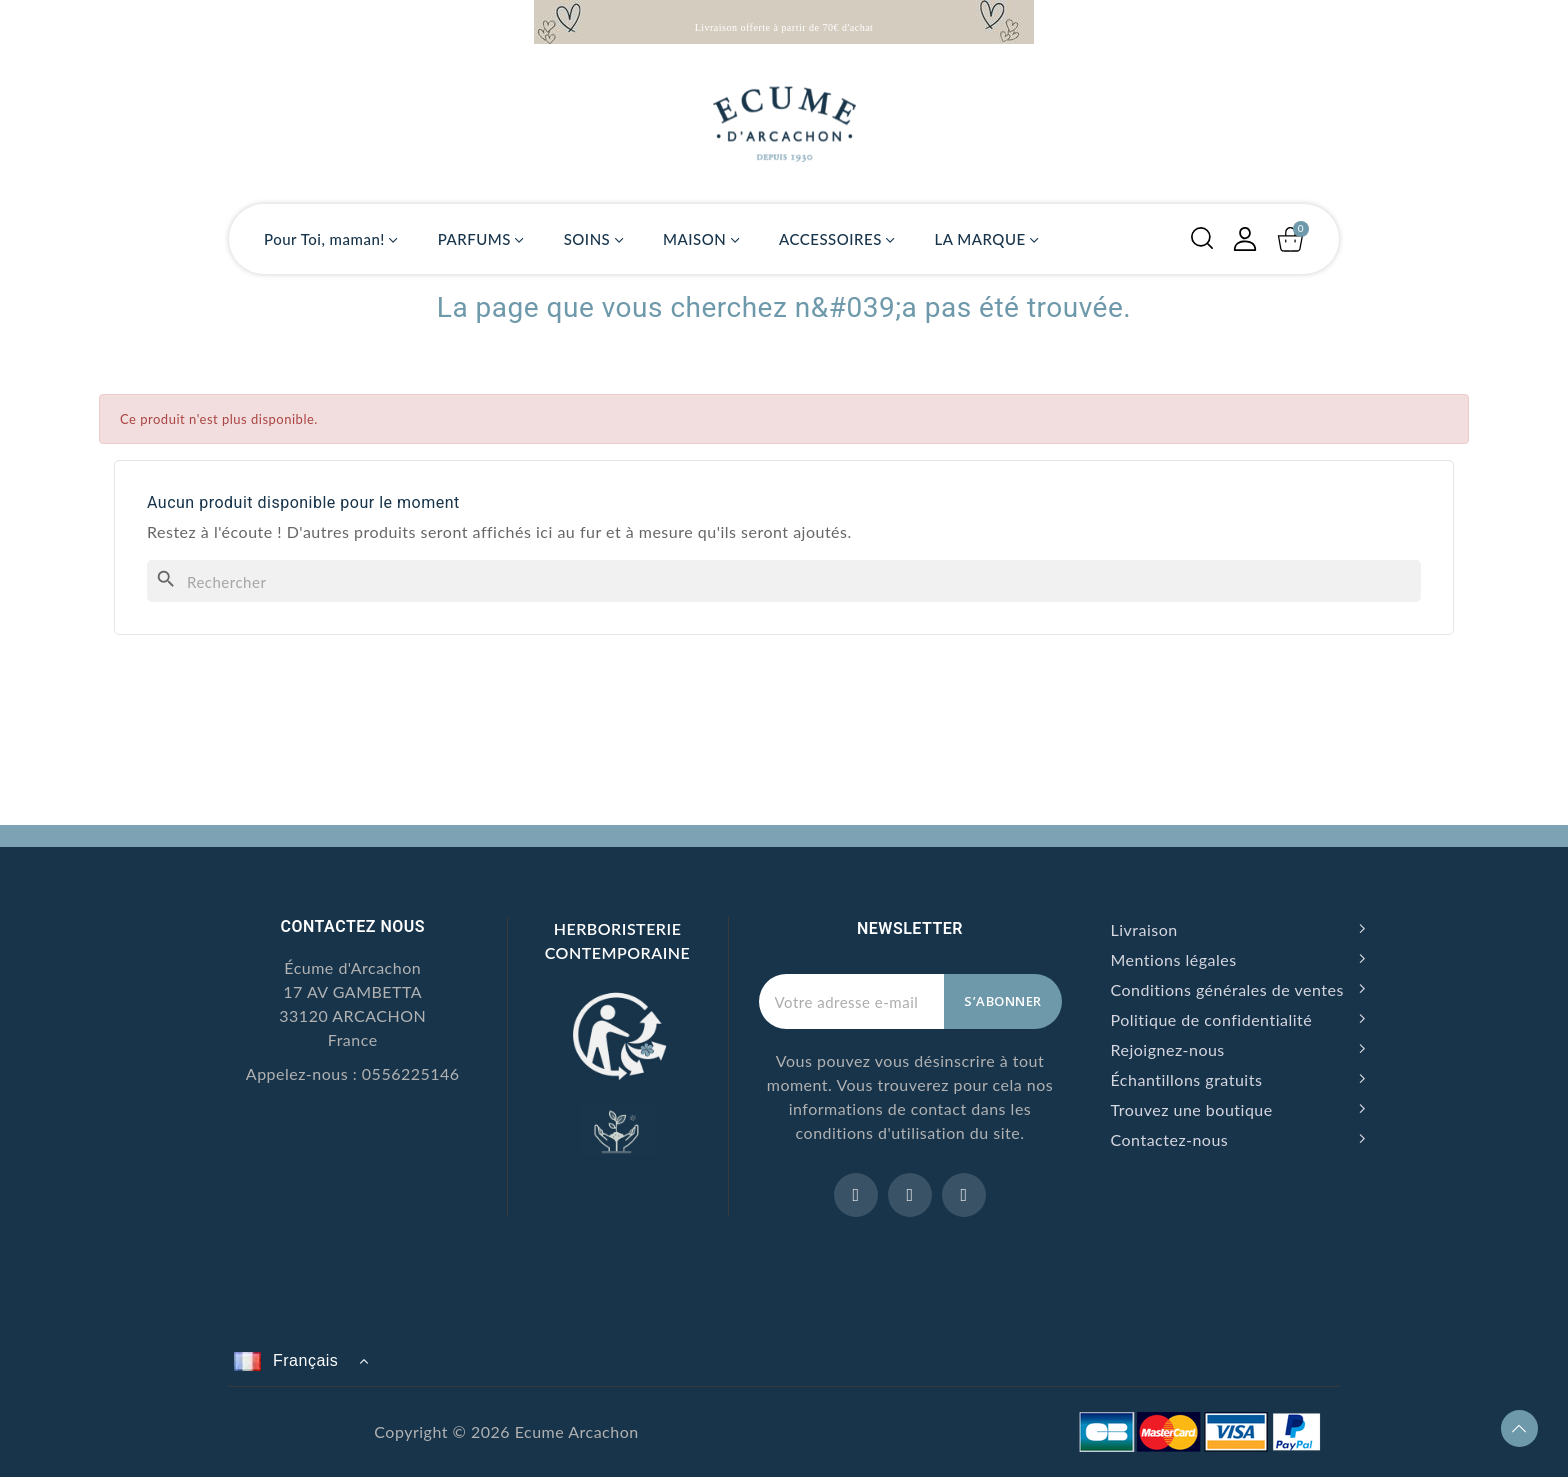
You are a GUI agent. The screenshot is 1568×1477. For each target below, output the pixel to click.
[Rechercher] (784, 581)
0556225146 (411, 1073)
